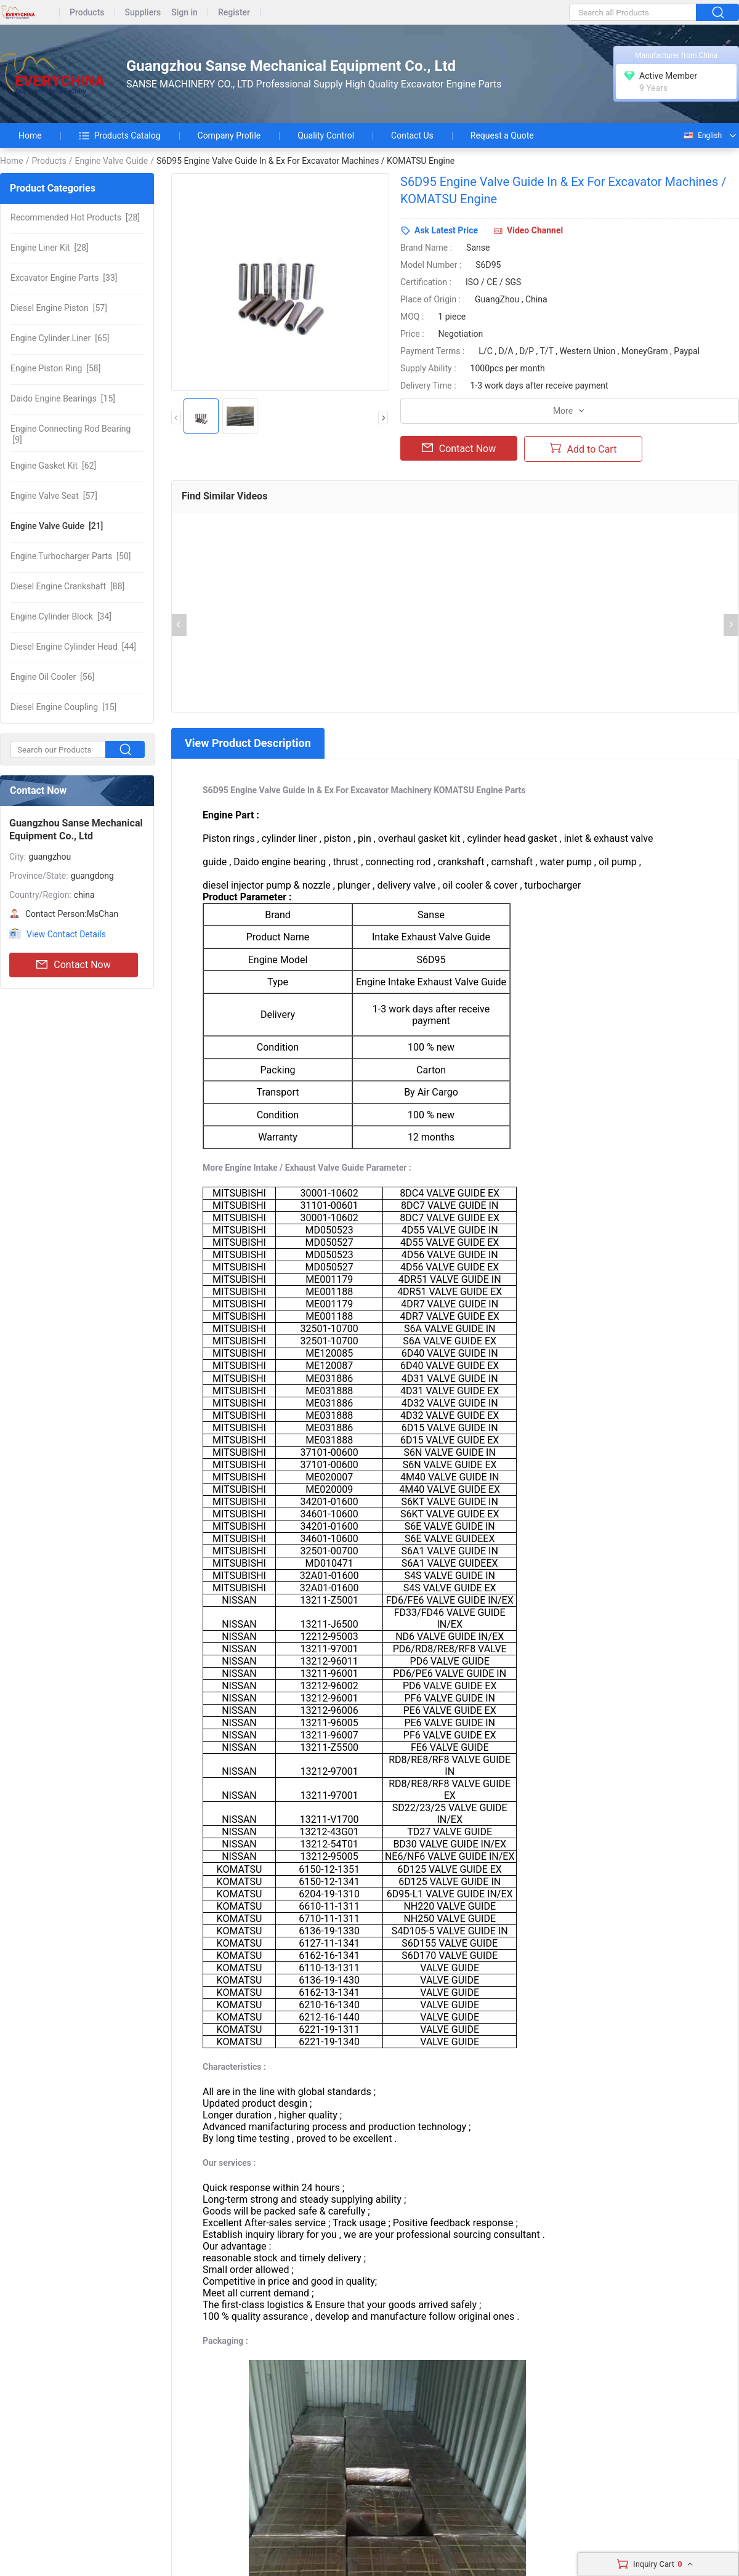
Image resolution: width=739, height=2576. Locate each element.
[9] (70, 434)
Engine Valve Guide (111, 161)
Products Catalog (120, 135)
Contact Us (412, 135)
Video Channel (535, 230)
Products (87, 13)
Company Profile (229, 135)
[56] (52, 677)
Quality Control (325, 135)
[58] (55, 368)
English (702, 135)
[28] (75, 217)
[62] (53, 465)
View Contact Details (66, 934)
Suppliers (143, 13)
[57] (58, 308)
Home (30, 135)
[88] (67, 586)
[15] (62, 398)
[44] (73, 647)
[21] (56, 526)
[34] (60, 616)
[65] (59, 338)
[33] (64, 278)
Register (234, 13)
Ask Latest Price (446, 230)
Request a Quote (502, 135)
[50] (70, 556)
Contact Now (73, 965)
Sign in (184, 13)
